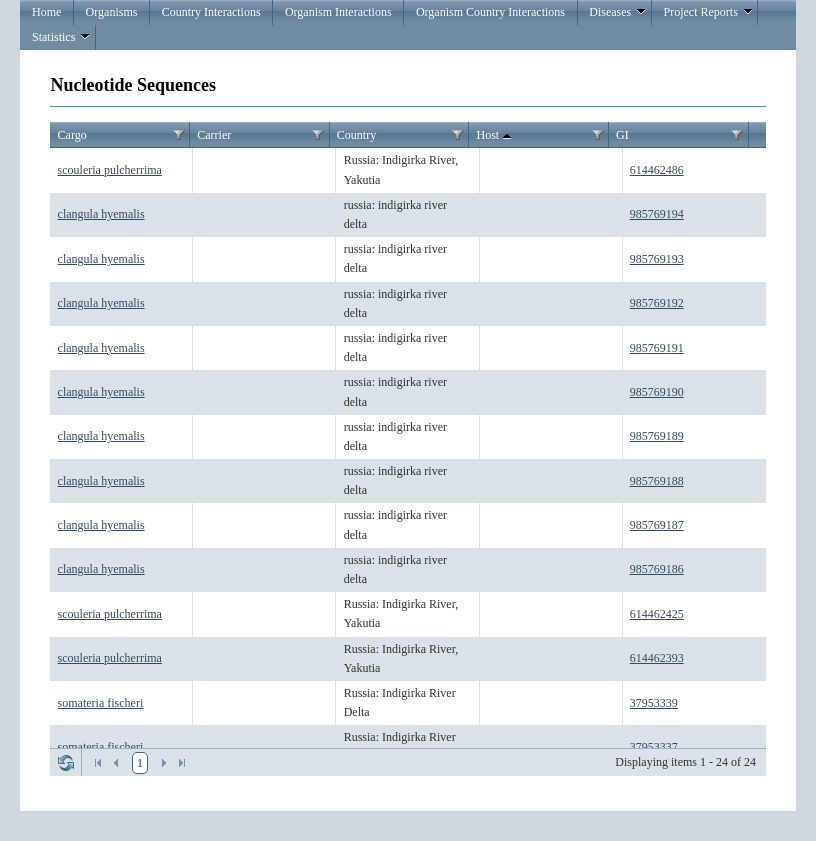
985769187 (657, 525)
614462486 (657, 170)
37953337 (654, 747)
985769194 (657, 214)
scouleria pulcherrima (110, 170)
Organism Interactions (338, 12)
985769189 (657, 436)
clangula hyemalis (101, 214)
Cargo (72, 135)
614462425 (657, 614)
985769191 (657, 348)
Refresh (66, 763)
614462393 (657, 658)
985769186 (657, 569)
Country (356, 135)
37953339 (654, 703)
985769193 (657, 259)
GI (622, 135)
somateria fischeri (101, 703)
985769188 (657, 481)
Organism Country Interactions (490, 12)
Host (495, 136)
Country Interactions (211, 12)
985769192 (657, 303)
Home (46, 12)
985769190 (657, 392)
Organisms (112, 12)
